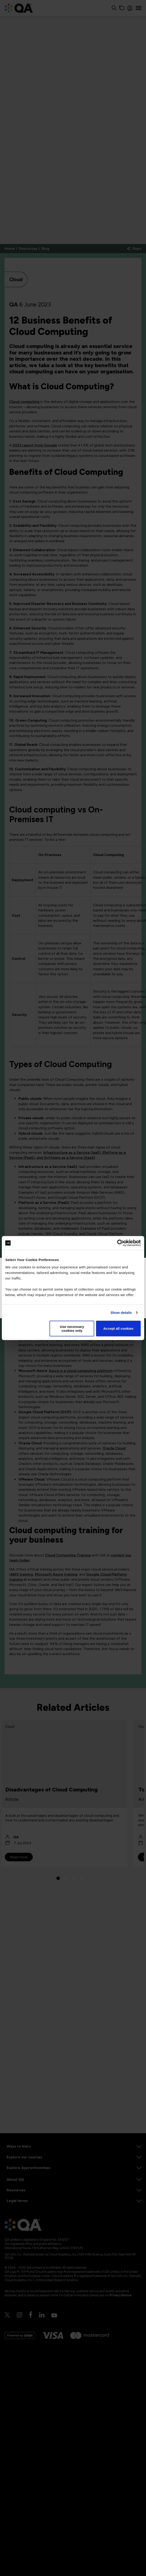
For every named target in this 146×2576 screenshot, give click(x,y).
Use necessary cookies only (72, 1328)
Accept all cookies (118, 1328)
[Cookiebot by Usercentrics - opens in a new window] (120, 1243)
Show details (121, 1313)
